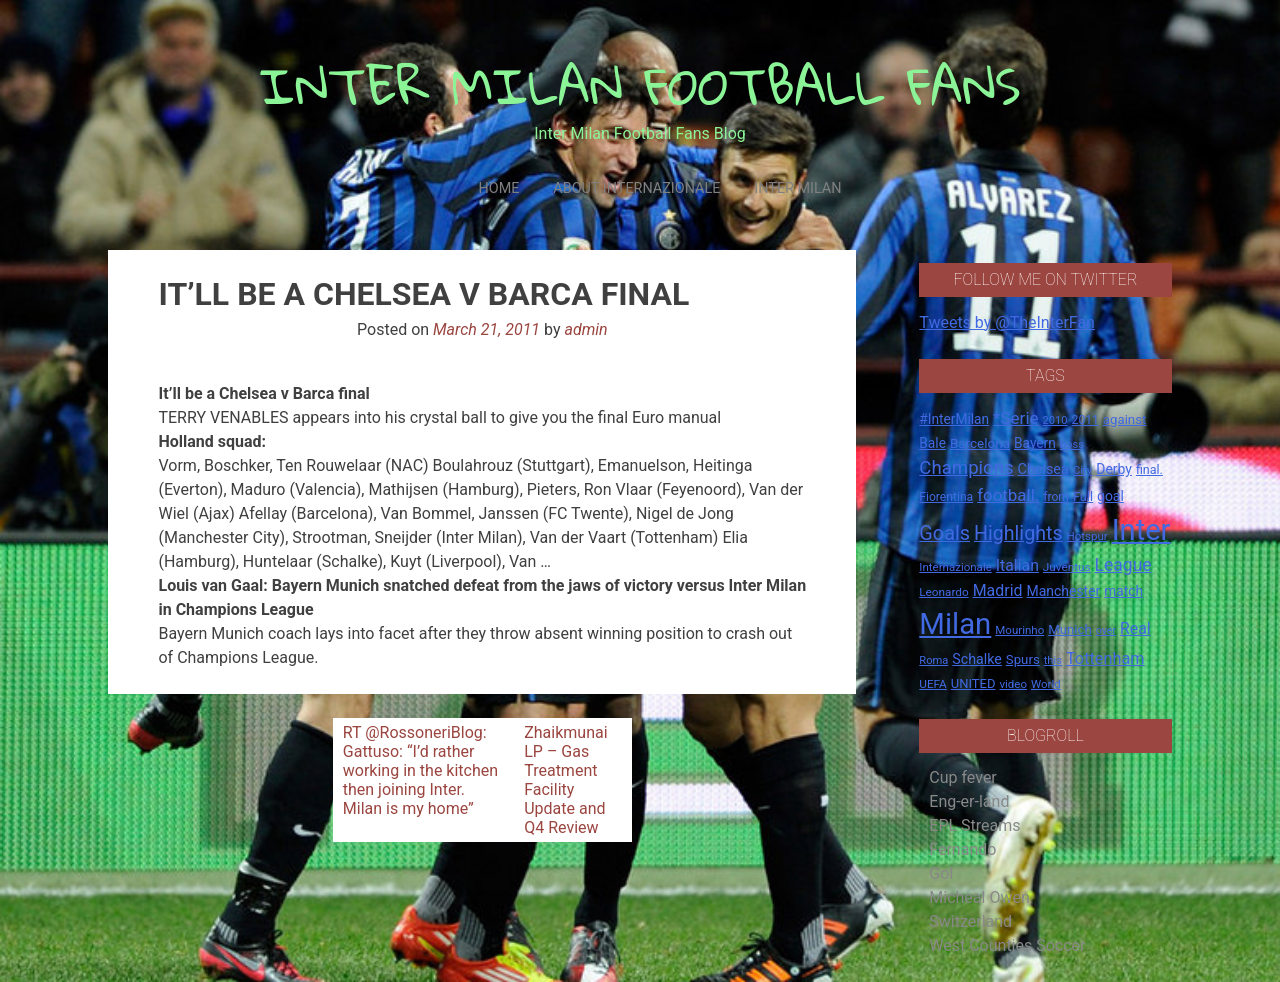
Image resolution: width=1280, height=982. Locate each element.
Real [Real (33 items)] (1135, 628)
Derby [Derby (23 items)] (1114, 469)
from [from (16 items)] (1056, 497)
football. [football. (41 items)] (1008, 495)
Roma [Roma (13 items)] (933, 660)
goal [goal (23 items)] (1110, 496)
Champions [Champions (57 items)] (966, 468)
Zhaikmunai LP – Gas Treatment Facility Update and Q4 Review (565, 780)
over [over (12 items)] (1106, 630)
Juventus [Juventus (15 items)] (1067, 567)
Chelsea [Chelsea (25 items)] (1043, 469)
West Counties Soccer (1007, 945)
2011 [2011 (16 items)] (1085, 420)
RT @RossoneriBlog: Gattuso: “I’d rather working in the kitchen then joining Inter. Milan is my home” (420, 770)
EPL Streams (974, 825)
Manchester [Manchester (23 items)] (1063, 591)
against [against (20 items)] (1125, 419)
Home (498, 188)
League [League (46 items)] (1123, 565)
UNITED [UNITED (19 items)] (973, 683)
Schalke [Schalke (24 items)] (977, 659)
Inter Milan (797, 188)
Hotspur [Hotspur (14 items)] (1087, 536)
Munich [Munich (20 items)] (1070, 629)
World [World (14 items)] (1046, 684)
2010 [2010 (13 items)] (1055, 420)
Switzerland (970, 921)
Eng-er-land (969, 801)
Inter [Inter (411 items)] (1141, 530)
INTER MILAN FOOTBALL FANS (640, 85)
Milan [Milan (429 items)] (955, 624)
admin (585, 329)
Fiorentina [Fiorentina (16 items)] (946, 497)
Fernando (962, 849)
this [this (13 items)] (1053, 660)
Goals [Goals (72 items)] (944, 533)
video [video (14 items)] (1013, 684)
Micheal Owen (979, 897)
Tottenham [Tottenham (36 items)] (1105, 658)
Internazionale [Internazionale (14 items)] (955, 567)
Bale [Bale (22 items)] (932, 443)
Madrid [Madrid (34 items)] (998, 590)
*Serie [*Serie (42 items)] (1015, 418)
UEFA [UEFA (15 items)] (933, 684)
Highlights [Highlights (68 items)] (1018, 533)
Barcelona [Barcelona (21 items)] (980, 443)
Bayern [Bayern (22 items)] (1035, 443)
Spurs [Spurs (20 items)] (1023, 659)
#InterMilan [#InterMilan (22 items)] (954, 419)
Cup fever (963, 777)
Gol (941, 873)
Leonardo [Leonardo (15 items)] (943, 592)
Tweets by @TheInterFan (1007, 322)
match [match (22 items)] (1123, 591)
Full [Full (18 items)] (1083, 496)
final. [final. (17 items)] (1149, 469)
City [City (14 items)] (1083, 470)
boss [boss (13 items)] (1072, 444)
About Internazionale (636, 188)
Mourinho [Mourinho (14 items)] (1019, 630)
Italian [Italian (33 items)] (1017, 565)
